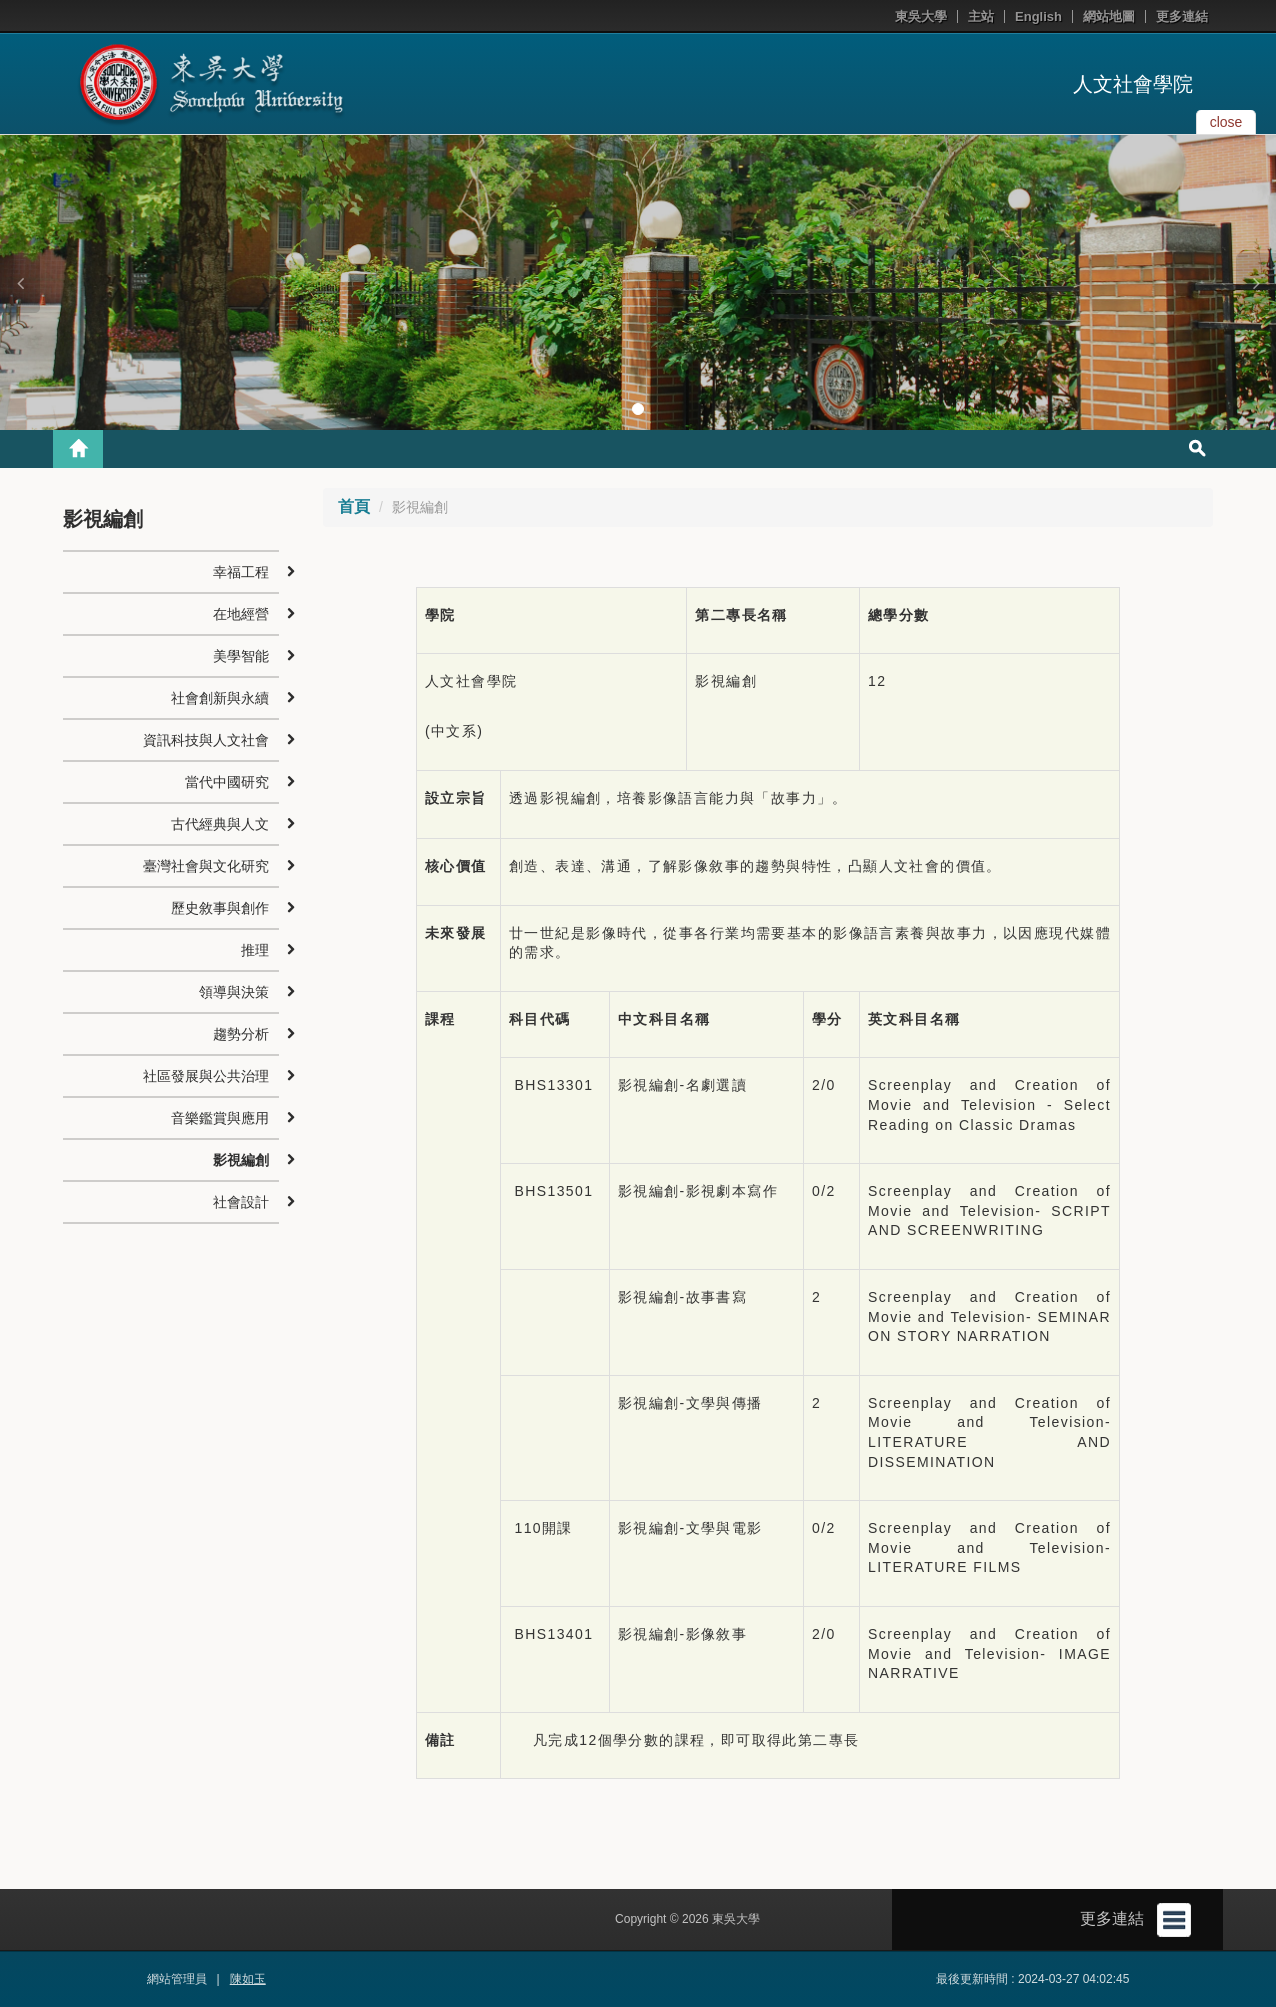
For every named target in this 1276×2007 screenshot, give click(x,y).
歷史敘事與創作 (220, 908)
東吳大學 (921, 16)
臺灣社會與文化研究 (206, 866)
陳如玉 (248, 1979)
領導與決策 (234, 992)
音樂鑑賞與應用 (220, 1118)
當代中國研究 (227, 782)
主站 (981, 16)
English (1038, 16)
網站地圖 (1109, 16)
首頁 (354, 506)
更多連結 (1182, 16)
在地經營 (241, 614)
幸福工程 (241, 572)
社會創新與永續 (220, 698)
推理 (255, 950)
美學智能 (241, 656)
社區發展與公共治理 (206, 1076)
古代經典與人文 (220, 824)
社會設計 (241, 1202)
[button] (20, 283)
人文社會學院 (1133, 84)
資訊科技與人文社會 (206, 740)
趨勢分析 (241, 1034)
